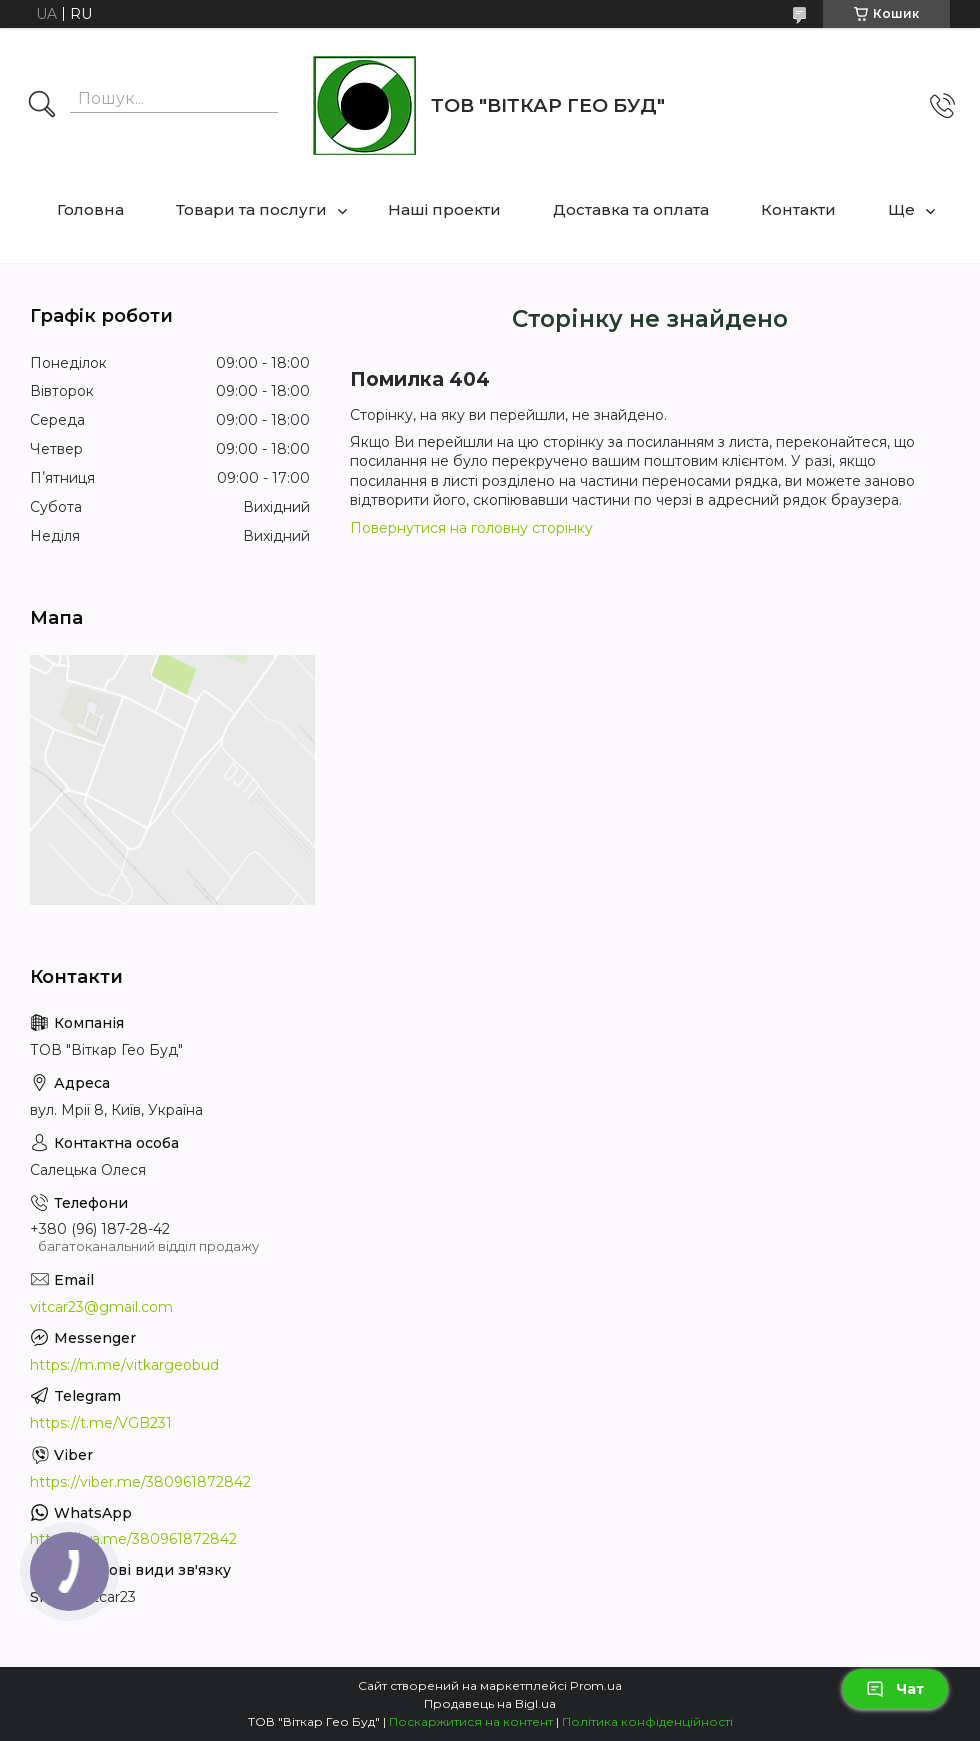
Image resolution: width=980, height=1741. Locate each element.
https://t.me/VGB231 (101, 1423)
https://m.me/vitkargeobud (124, 1365)
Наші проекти (444, 209)
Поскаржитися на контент (471, 1721)
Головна (90, 209)
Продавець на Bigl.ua (490, 1703)
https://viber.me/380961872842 (140, 1482)
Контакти (798, 209)
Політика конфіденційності (647, 1721)
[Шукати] (42, 106)
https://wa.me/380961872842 (133, 1539)
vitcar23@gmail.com (101, 1307)
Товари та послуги (251, 209)
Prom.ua (596, 1685)
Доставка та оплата (631, 209)
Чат (895, 1689)
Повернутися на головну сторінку (471, 528)
